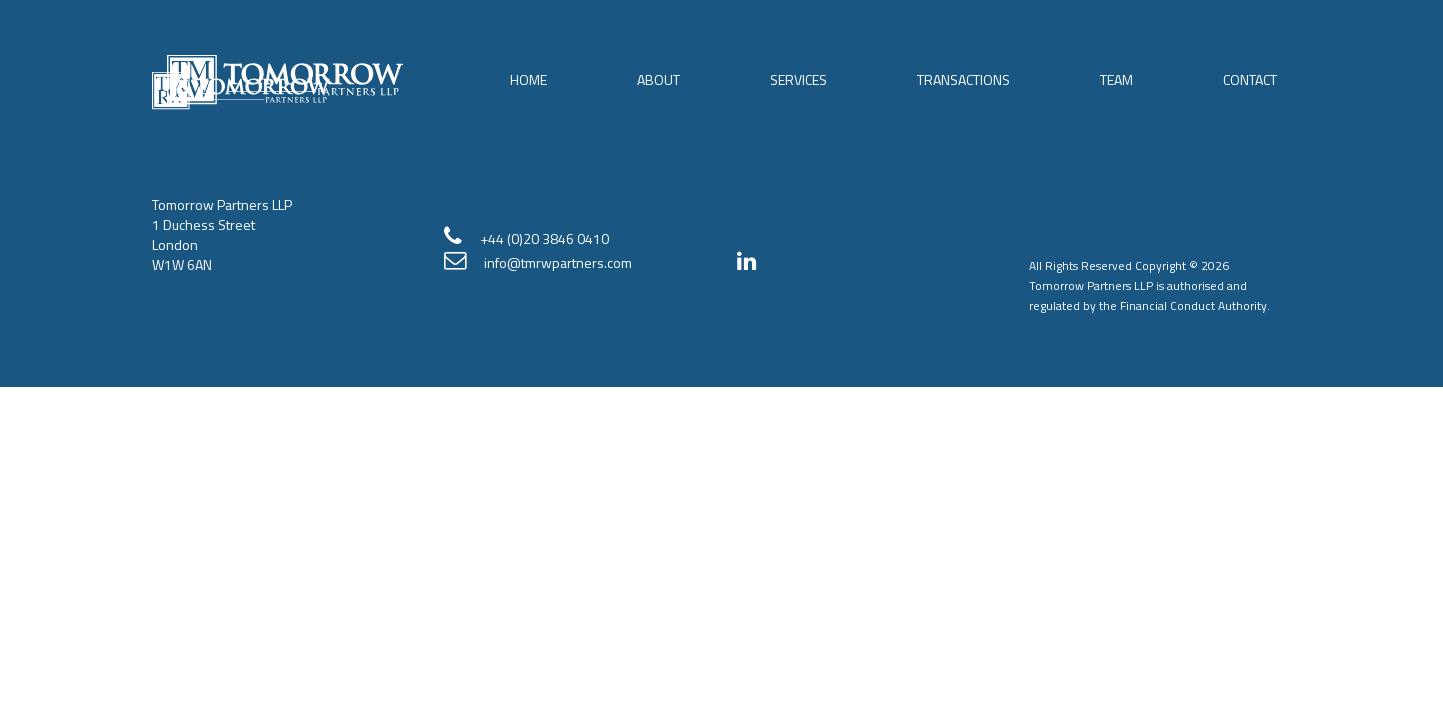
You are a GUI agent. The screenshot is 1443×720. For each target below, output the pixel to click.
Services (798, 79)
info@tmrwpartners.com (558, 262)
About (658, 79)
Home (528, 79)
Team (1116, 79)
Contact (1250, 79)
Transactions (963, 79)
